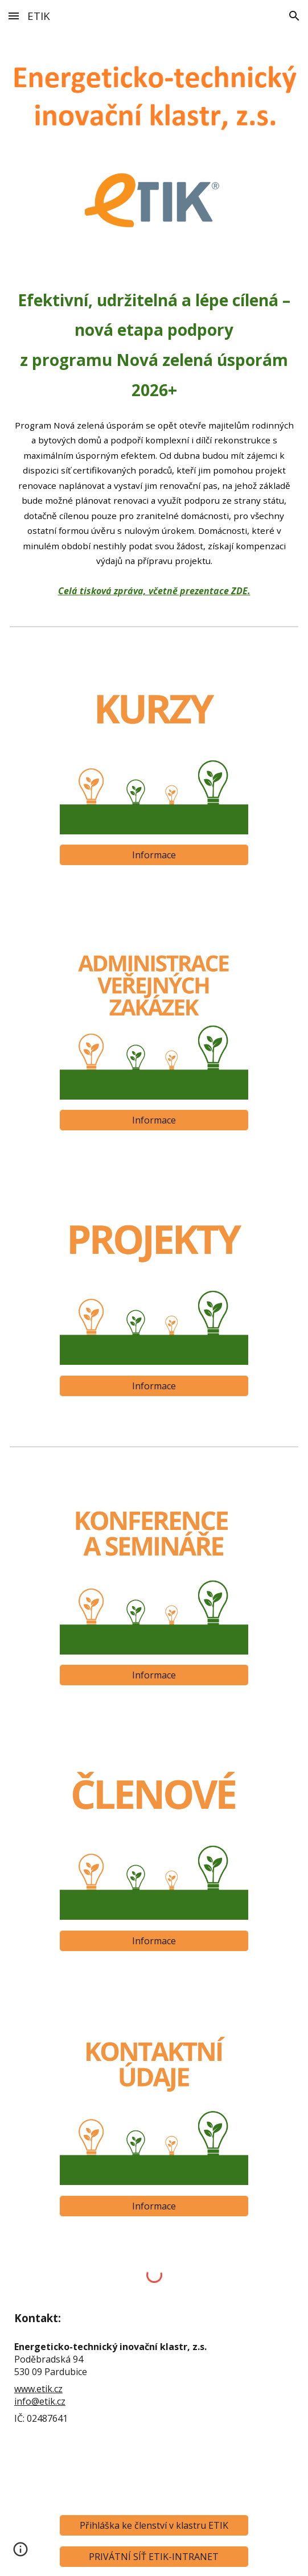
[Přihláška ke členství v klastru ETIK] (154, 2525)
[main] (154, 440)
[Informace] (154, 855)
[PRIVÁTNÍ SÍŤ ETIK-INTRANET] (154, 2556)
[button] (13, 15)
